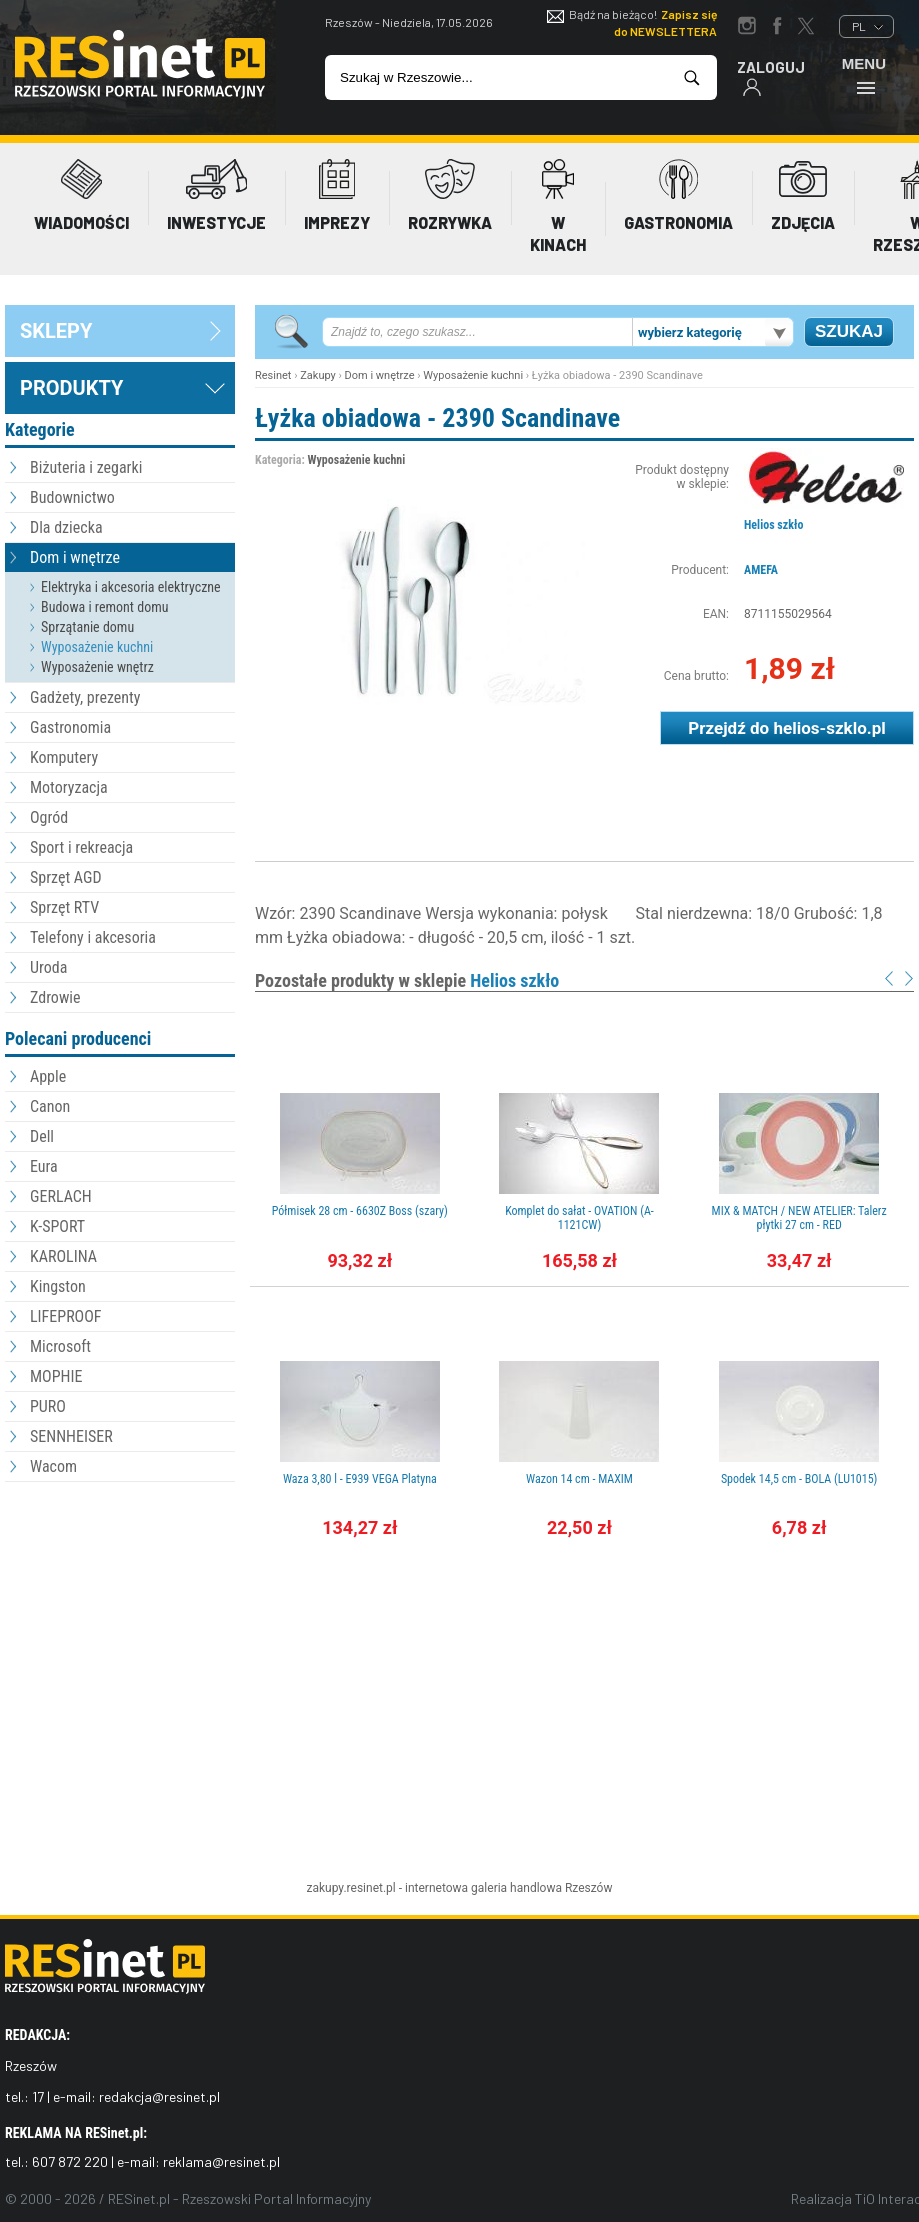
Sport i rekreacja (81, 847)
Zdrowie (55, 997)
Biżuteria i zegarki (86, 467)
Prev (889, 978)
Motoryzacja (69, 787)
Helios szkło (773, 525)
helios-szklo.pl (829, 728)
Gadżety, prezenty (85, 697)
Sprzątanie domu (87, 627)
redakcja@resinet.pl (159, 2096)
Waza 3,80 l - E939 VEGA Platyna (360, 1479)
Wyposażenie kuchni (97, 647)
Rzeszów (589, 1888)
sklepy (56, 331)
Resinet (273, 375)
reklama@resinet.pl (221, 2161)
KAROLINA (63, 1256)
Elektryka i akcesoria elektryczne (131, 587)
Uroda (48, 967)
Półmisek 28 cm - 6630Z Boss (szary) (360, 1211)
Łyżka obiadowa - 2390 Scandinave (437, 418)
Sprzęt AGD (66, 877)
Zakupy (318, 375)
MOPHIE (56, 1376)
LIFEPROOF (66, 1316)
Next (909, 978)
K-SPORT (57, 1226)
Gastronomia (70, 727)
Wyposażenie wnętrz (97, 667)
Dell (42, 1136)
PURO (48, 1406)
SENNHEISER (71, 1436)
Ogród (49, 817)
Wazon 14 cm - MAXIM (579, 1479)
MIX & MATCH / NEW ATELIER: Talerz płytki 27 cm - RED (799, 1218)
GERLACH (61, 1196)
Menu (864, 75)
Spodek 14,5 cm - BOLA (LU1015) (799, 1479)
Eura (44, 1166)
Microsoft (60, 1346)
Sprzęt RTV (64, 907)
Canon (50, 1106)
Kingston (58, 1286)
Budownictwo (72, 497)
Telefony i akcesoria (93, 937)
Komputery (64, 757)
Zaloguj (771, 77)
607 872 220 (70, 2161)
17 (38, 2096)
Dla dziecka (66, 527)
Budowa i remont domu (105, 607)
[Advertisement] (120, 1597)
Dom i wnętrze (75, 557)
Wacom (53, 1466)
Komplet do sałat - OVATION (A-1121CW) (579, 1218)
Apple (48, 1076)
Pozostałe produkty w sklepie (407, 980)
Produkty (71, 388)
